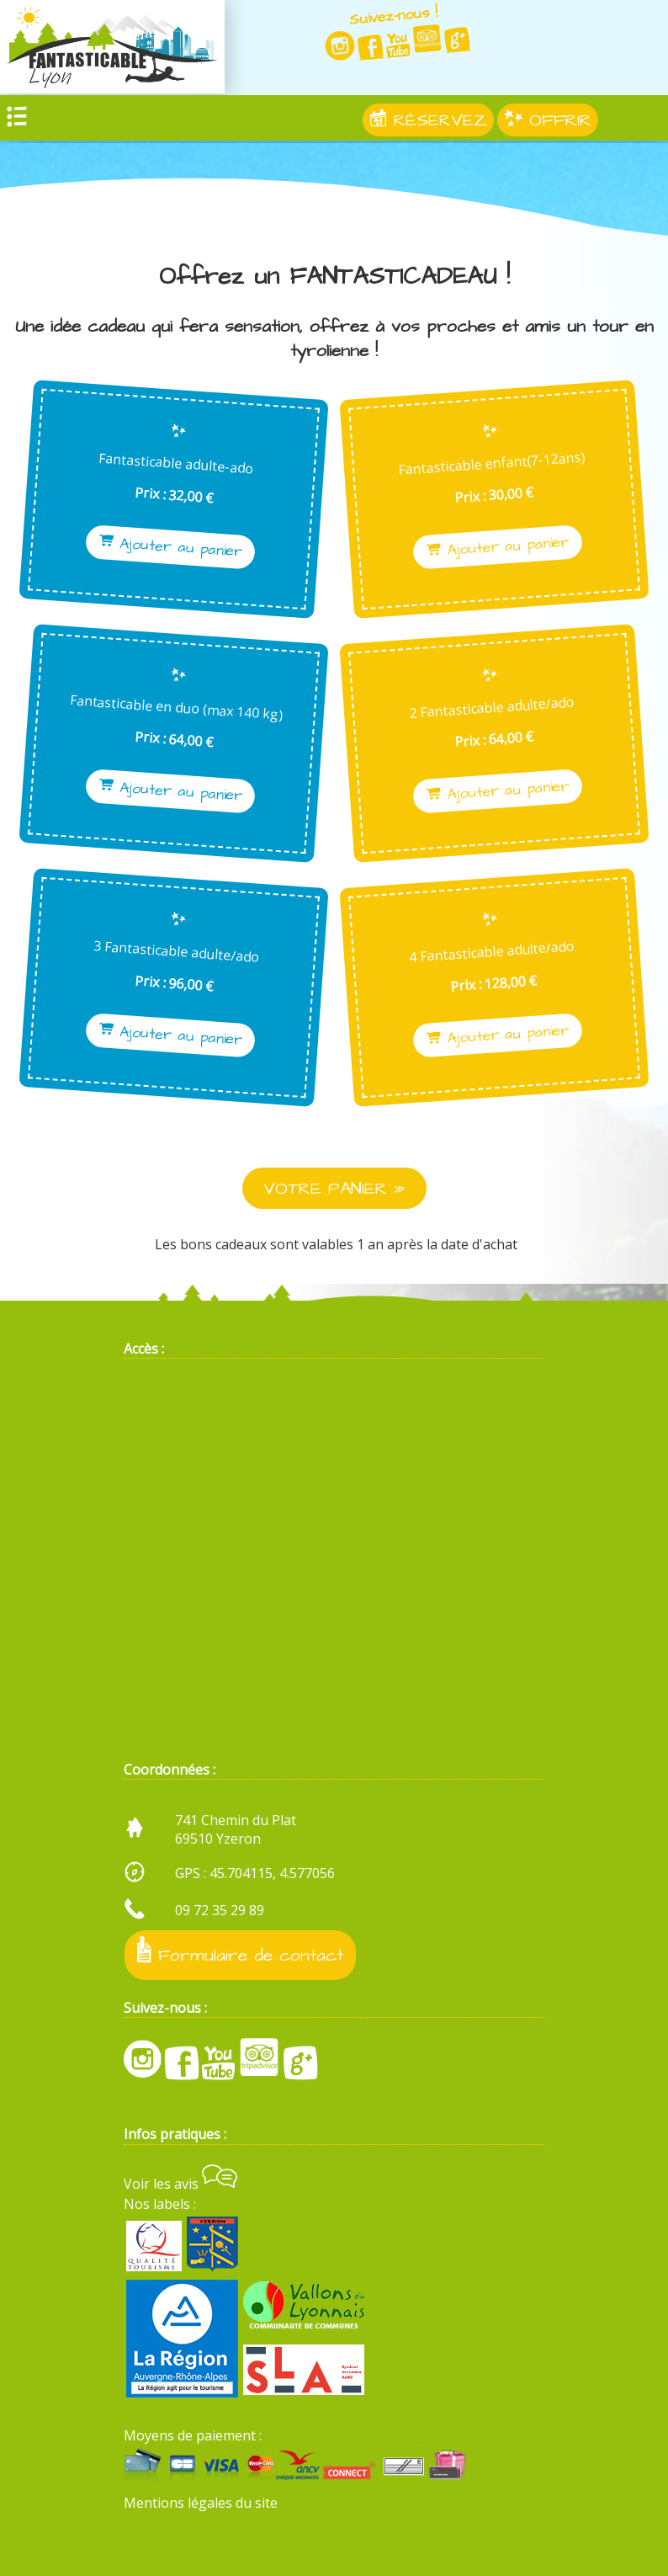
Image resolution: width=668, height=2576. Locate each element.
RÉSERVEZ (428, 122)
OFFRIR (547, 122)
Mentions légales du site (201, 2503)
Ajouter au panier (173, 547)
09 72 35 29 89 (219, 1910)
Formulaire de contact (240, 1951)
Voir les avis (180, 2183)
